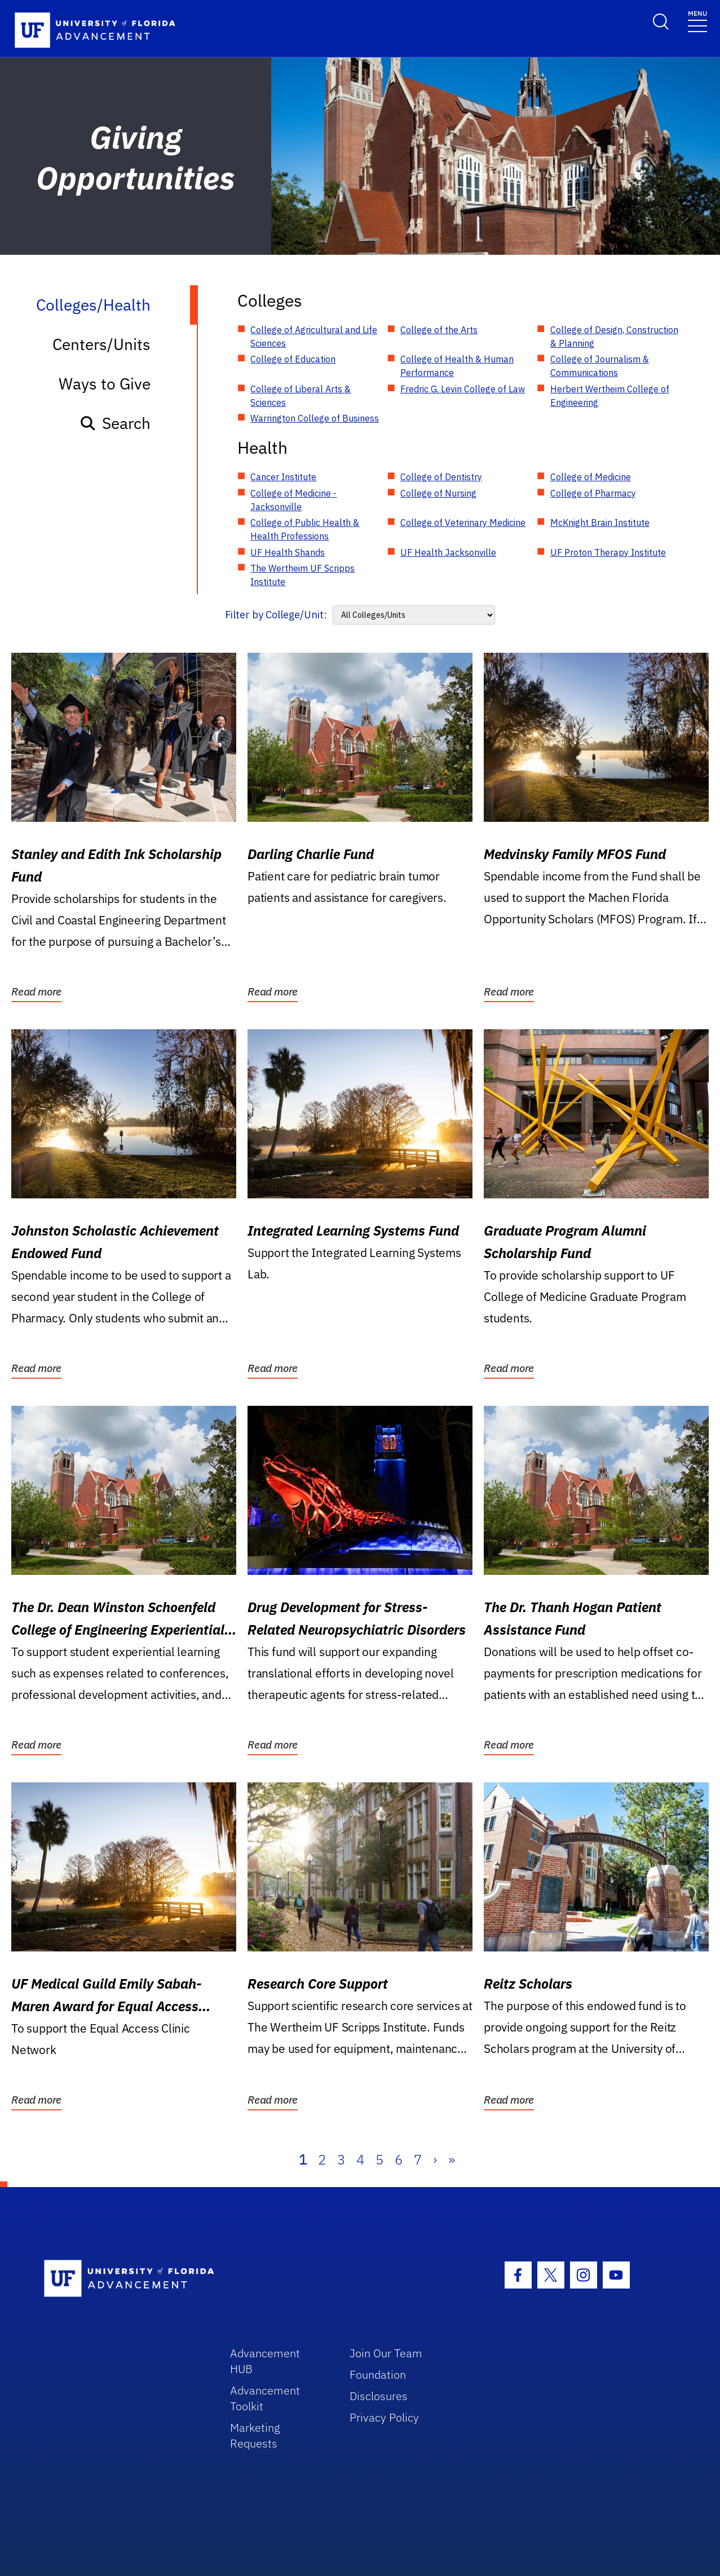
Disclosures (379, 2396)
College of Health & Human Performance (457, 365)
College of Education (292, 359)
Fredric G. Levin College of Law (462, 389)
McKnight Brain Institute (600, 522)
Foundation (378, 2374)
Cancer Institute (283, 477)
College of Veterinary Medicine (462, 522)
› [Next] (435, 2159)
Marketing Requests (255, 2435)
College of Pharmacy (593, 493)
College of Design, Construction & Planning (614, 336)
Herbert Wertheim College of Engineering (609, 395)
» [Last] (451, 2159)
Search (115, 423)
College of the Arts (439, 329)
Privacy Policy (384, 2417)
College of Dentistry (441, 477)
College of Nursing (438, 493)
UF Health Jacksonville (448, 552)
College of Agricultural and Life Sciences (313, 336)
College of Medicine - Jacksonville (293, 500)
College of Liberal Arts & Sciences (300, 395)
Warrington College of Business (314, 418)
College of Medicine (590, 477)
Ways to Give (105, 383)
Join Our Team (386, 2353)
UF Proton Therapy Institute (608, 552)
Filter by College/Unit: (276, 614)
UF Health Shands (287, 552)
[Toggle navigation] (697, 21)
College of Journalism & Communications (599, 365)
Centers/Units (101, 344)
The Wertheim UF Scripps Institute (302, 575)
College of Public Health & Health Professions (304, 529)
